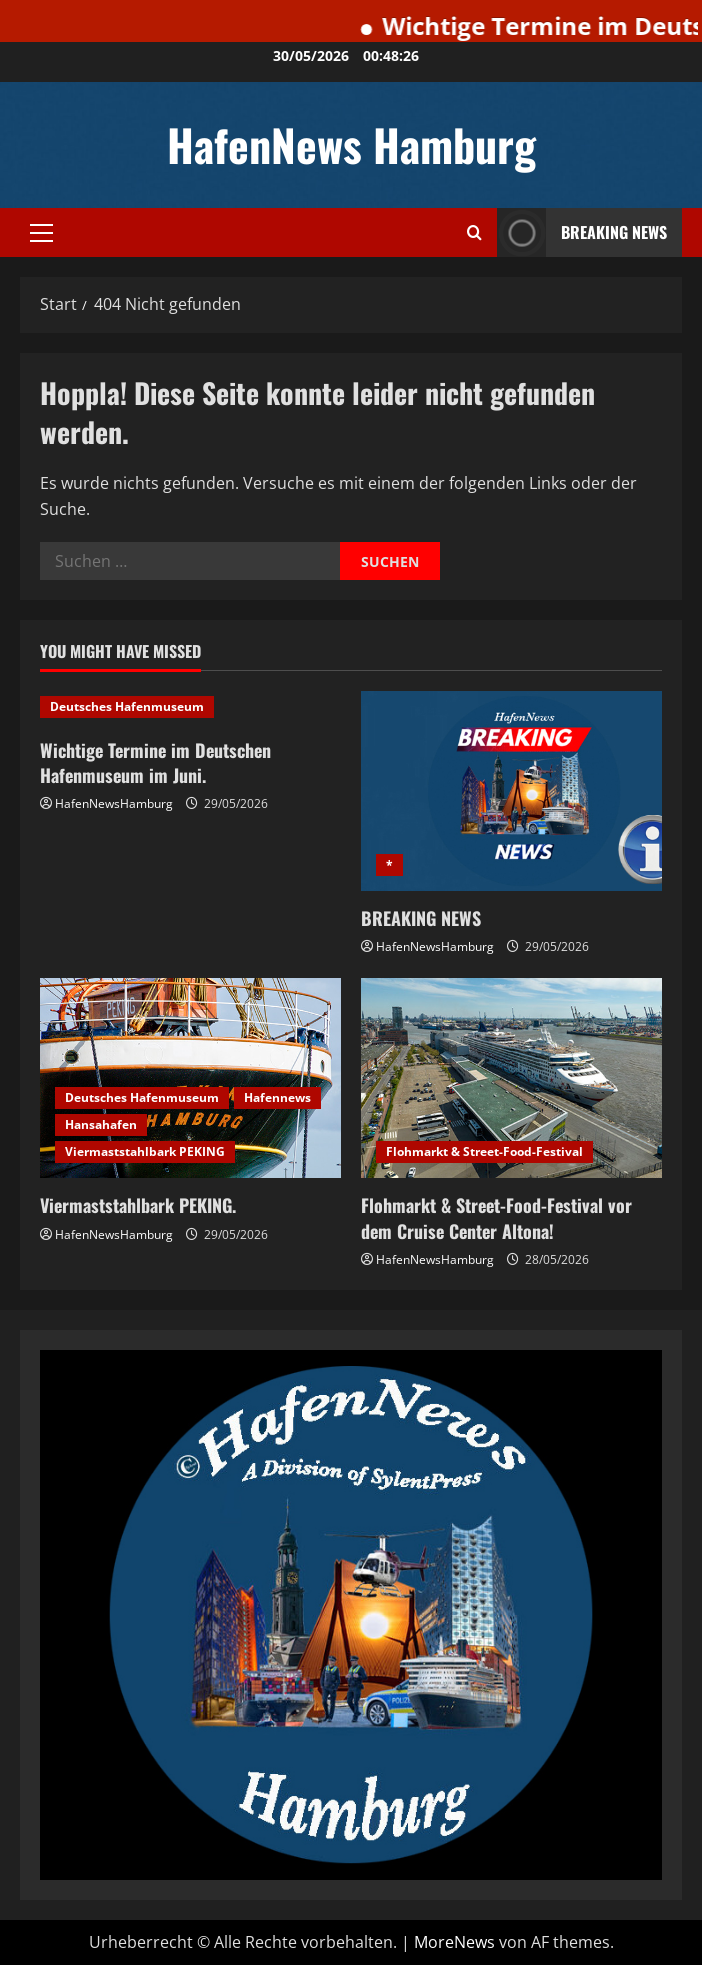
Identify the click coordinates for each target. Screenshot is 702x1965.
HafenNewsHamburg (114, 803)
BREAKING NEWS (421, 918)
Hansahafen (101, 1124)
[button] (41, 233)
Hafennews (277, 1097)
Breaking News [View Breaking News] (582, 232)
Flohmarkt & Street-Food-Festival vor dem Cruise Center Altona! (496, 1217)
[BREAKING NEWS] (511, 791)
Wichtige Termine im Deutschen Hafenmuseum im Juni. (155, 762)
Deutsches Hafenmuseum (127, 706)
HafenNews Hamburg (351, 144)
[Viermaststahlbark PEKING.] (190, 1078)
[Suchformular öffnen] (474, 232)
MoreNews (454, 1942)
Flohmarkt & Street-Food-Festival (484, 1151)
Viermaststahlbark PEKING (145, 1151)
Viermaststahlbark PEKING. (138, 1205)
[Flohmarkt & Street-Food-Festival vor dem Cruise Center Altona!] (511, 1078)
